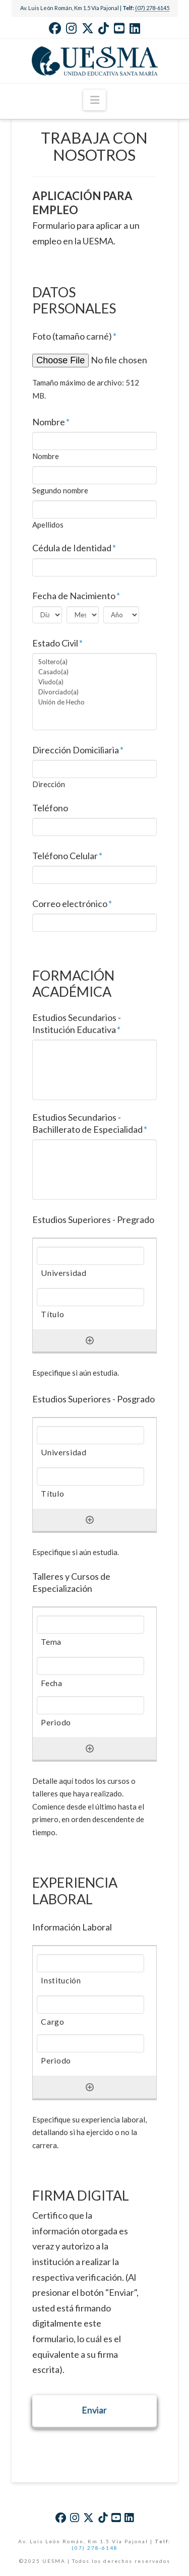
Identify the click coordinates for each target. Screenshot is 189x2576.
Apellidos (48, 525)
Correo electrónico (72, 903)
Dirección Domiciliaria (78, 749)
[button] (94, 100)
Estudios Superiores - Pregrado (93, 1219)
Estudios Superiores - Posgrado (93, 1398)
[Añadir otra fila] (90, 1340)
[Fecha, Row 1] (90, 1666)
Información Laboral (72, 1927)
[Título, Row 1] (90, 1297)
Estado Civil (57, 643)
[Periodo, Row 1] (90, 1705)
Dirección (48, 784)
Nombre (51, 421)
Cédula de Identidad (74, 547)
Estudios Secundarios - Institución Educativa (76, 1023)
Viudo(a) (94, 682)
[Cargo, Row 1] (90, 2004)
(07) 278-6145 (152, 8)
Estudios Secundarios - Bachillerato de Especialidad (90, 1123)
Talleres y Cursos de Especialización (71, 1582)
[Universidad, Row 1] (90, 1256)
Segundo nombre (60, 490)
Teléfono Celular (67, 855)
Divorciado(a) (94, 692)
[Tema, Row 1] (90, 1625)
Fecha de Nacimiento (76, 595)
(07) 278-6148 (95, 2548)
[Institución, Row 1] (90, 1963)
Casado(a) (94, 672)
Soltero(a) (94, 662)
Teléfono (50, 807)
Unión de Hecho (94, 702)
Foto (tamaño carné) (74, 336)
